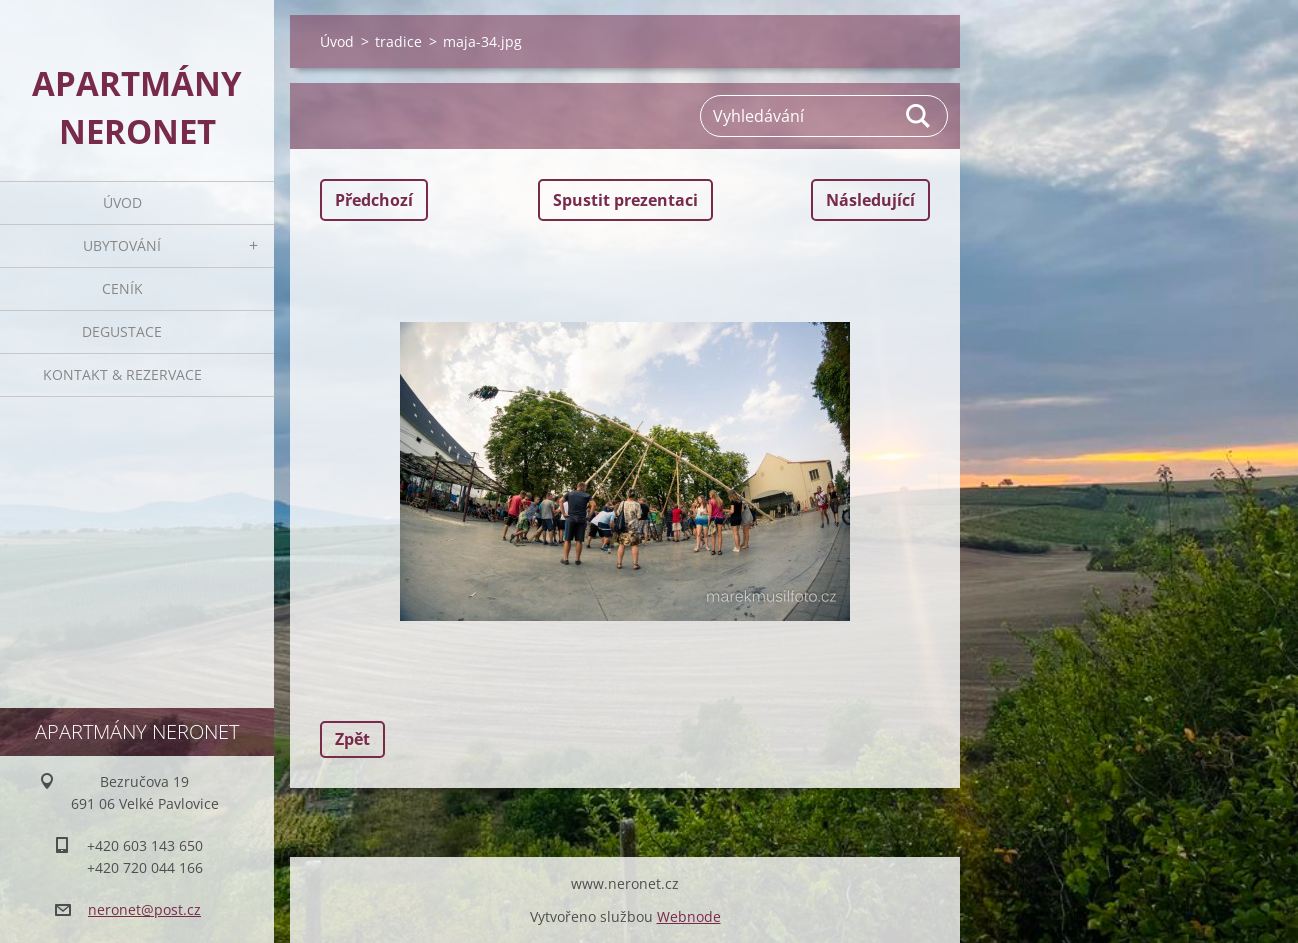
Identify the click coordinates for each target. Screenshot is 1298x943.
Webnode (689, 916)
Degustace (122, 331)
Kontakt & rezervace (122, 374)
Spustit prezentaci (625, 200)
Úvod (122, 202)
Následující (870, 200)
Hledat (919, 116)
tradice (398, 41)
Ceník (122, 288)
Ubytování (122, 245)
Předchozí (374, 200)
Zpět (352, 739)
